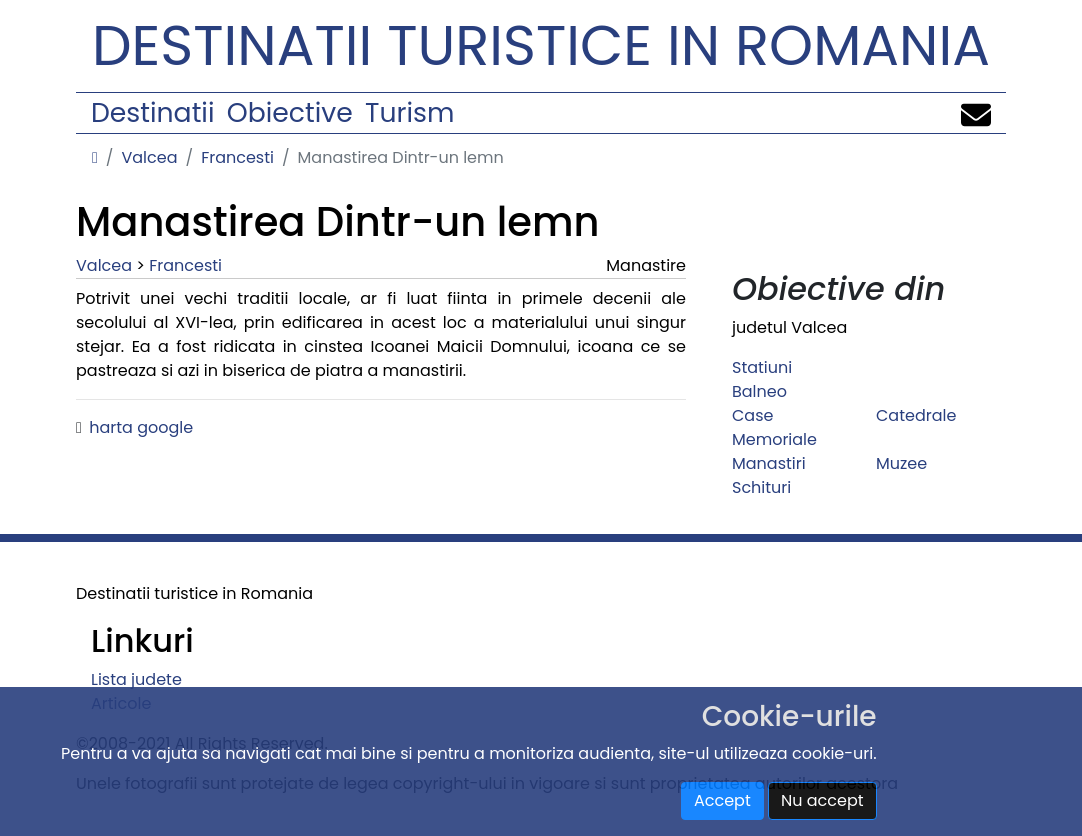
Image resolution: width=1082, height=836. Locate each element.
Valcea (149, 157)
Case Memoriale (774, 427)
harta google (141, 427)
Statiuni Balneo (762, 379)
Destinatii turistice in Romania (541, 45)
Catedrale (916, 415)
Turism (409, 112)
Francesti (237, 157)
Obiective (290, 112)
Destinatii (152, 112)
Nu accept (822, 800)
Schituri (761, 487)
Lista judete (136, 679)
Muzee (901, 463)
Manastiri (769, 463)
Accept (722, 800)
